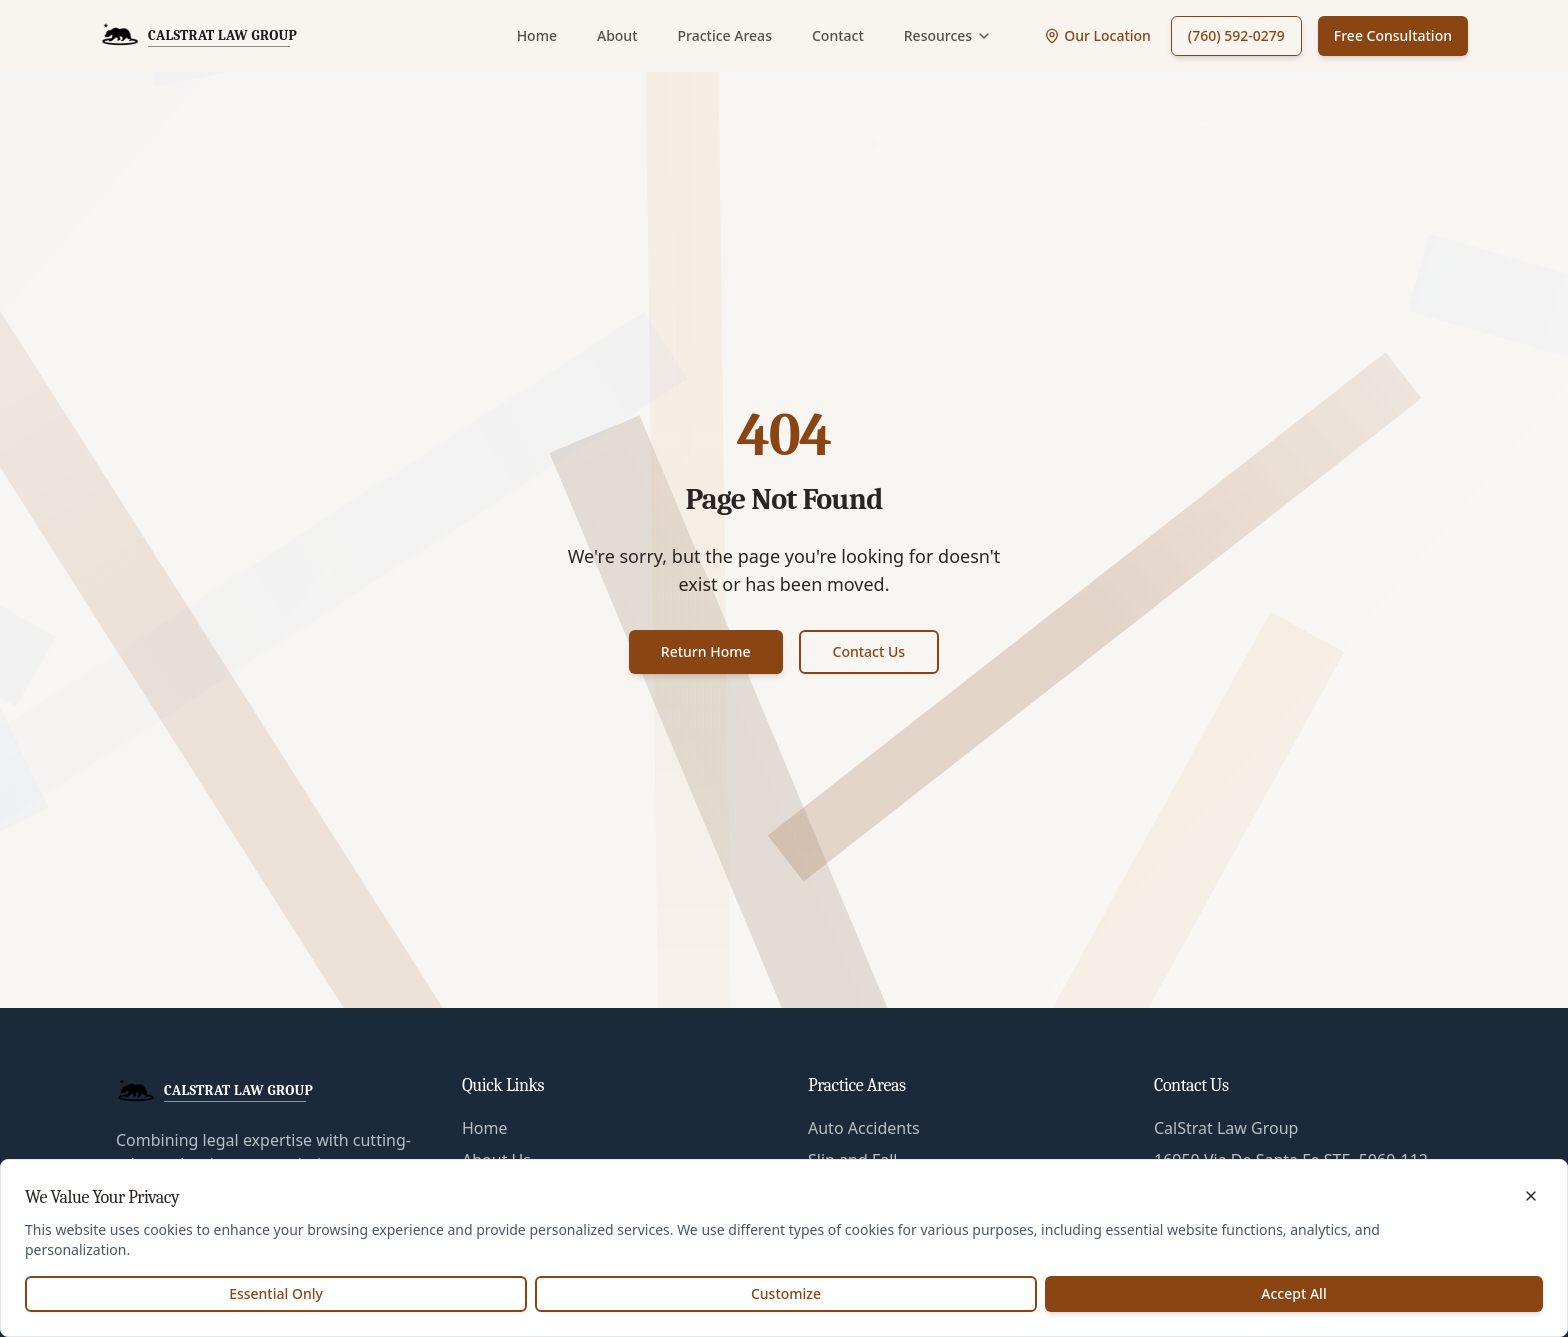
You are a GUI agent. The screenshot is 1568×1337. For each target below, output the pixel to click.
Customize (786, 1293)
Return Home (706, 651)
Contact (838, 35)
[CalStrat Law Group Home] (198, 36)
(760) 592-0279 (1236, 35)
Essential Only (276, 1293)
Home (537, 35)
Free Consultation (1393, 35)
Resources (948, 35)
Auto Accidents (864, 1128)
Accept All (1293, 1293)
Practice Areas (725, 35)
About (617, 35)
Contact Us (869, 651)
